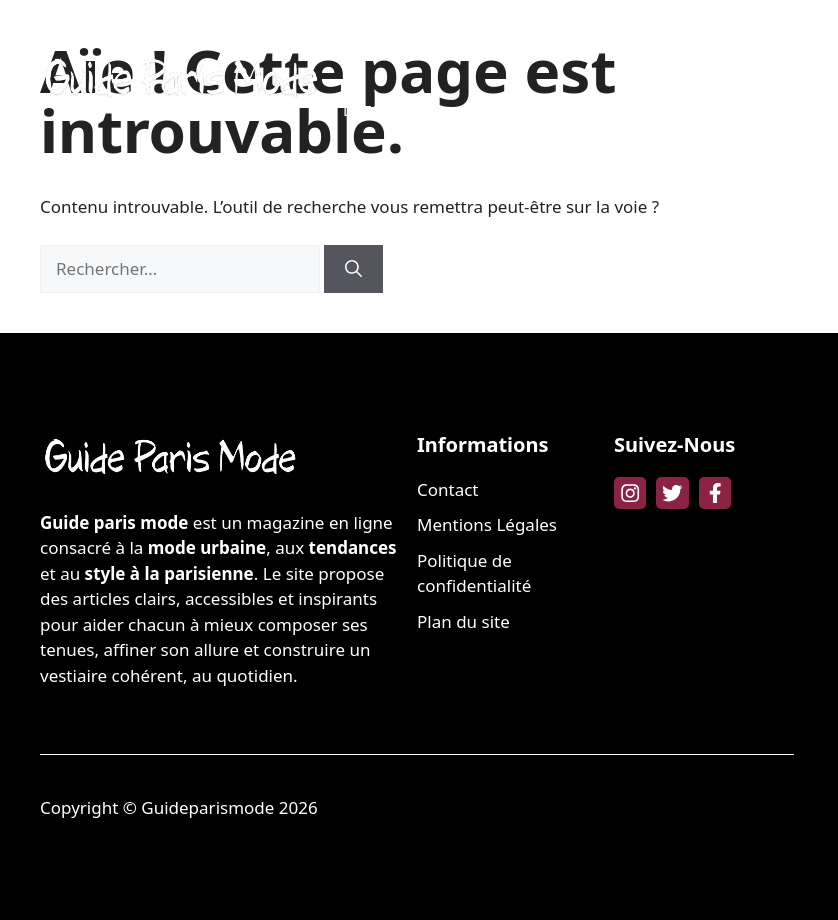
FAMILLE (667, 50)
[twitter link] (672, 493)
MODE (365, 50)
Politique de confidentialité (474, 573)
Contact (448, 489)
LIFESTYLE (378, 110)
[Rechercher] (353, 269)
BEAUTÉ (455, 50)
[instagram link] (630, 493)
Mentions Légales (487, 524)
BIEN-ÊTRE (560, 50)
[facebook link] (715, 493)
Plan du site (463, 621)
